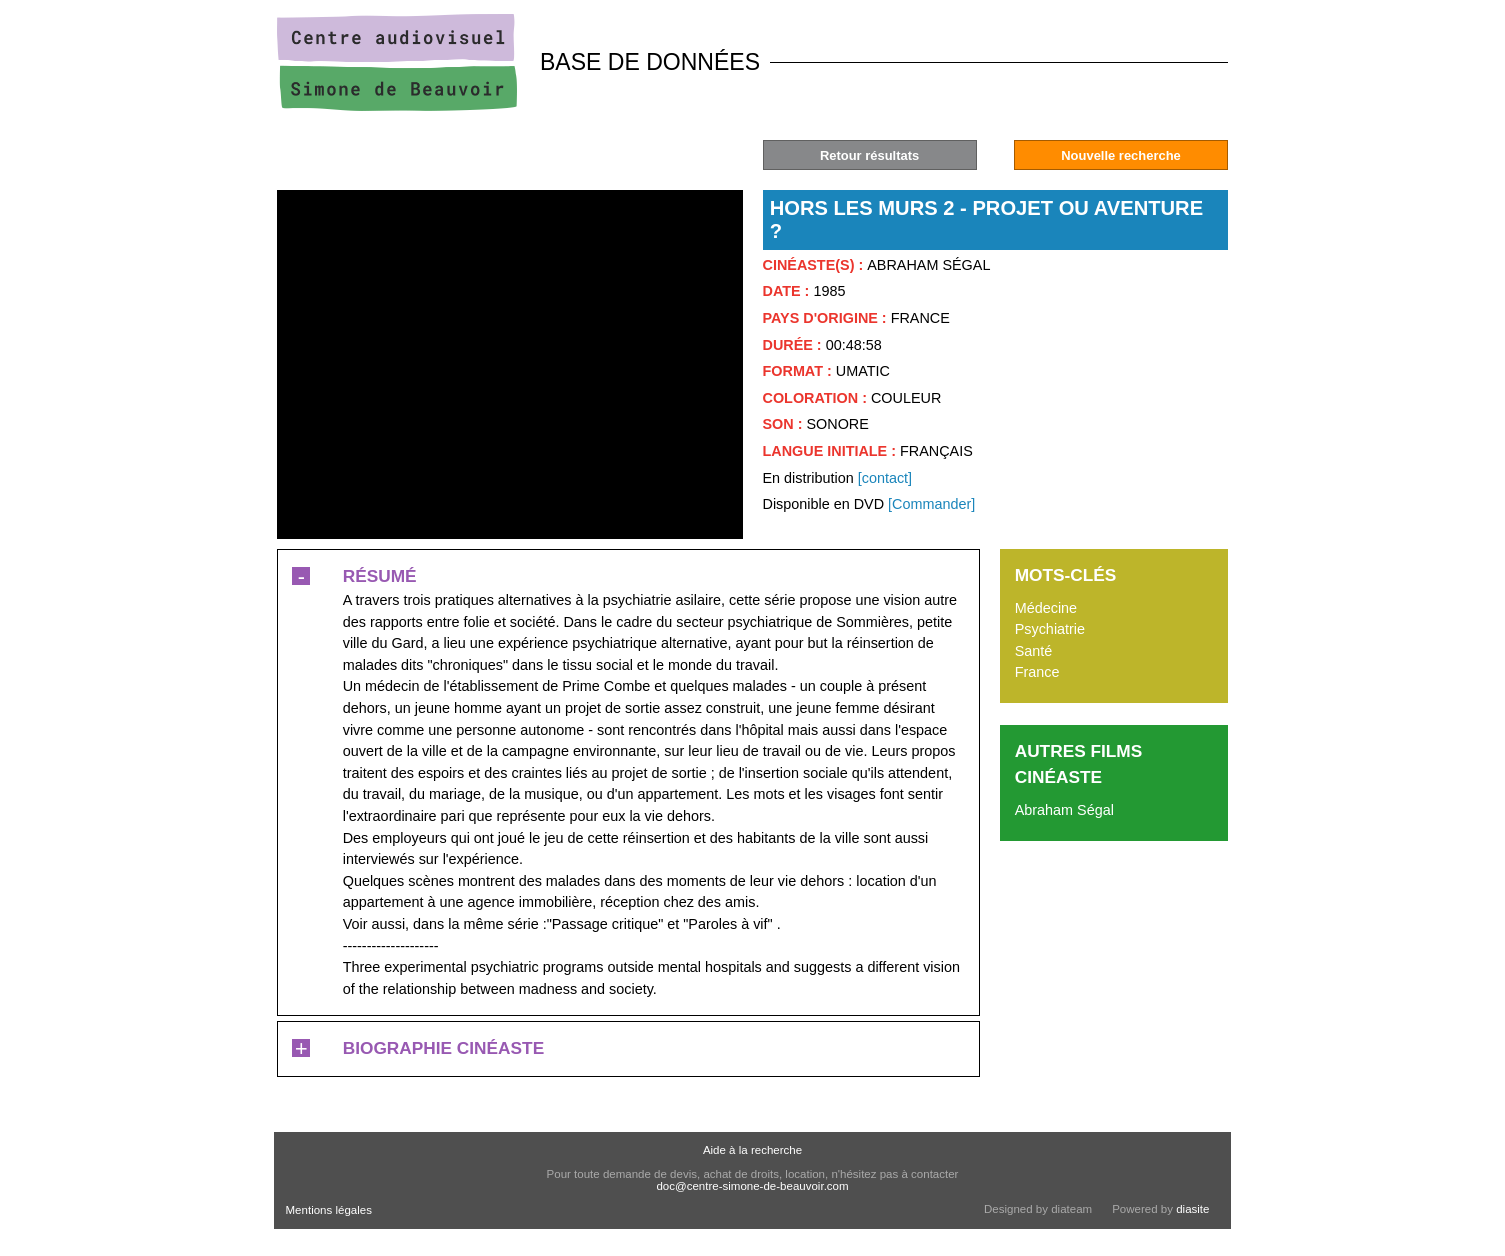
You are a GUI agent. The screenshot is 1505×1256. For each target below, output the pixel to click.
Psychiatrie (1050, 629)
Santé (1034, 651)
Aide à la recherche (752, 1150)
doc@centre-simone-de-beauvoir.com (752, 1186)
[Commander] (931, 504)
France (1037, 672)
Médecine (1046, 608)
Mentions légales (329, 1210)
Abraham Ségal (1064, 810)
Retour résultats (869, 155)
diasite (1192, 1209)
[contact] (885, 478)
